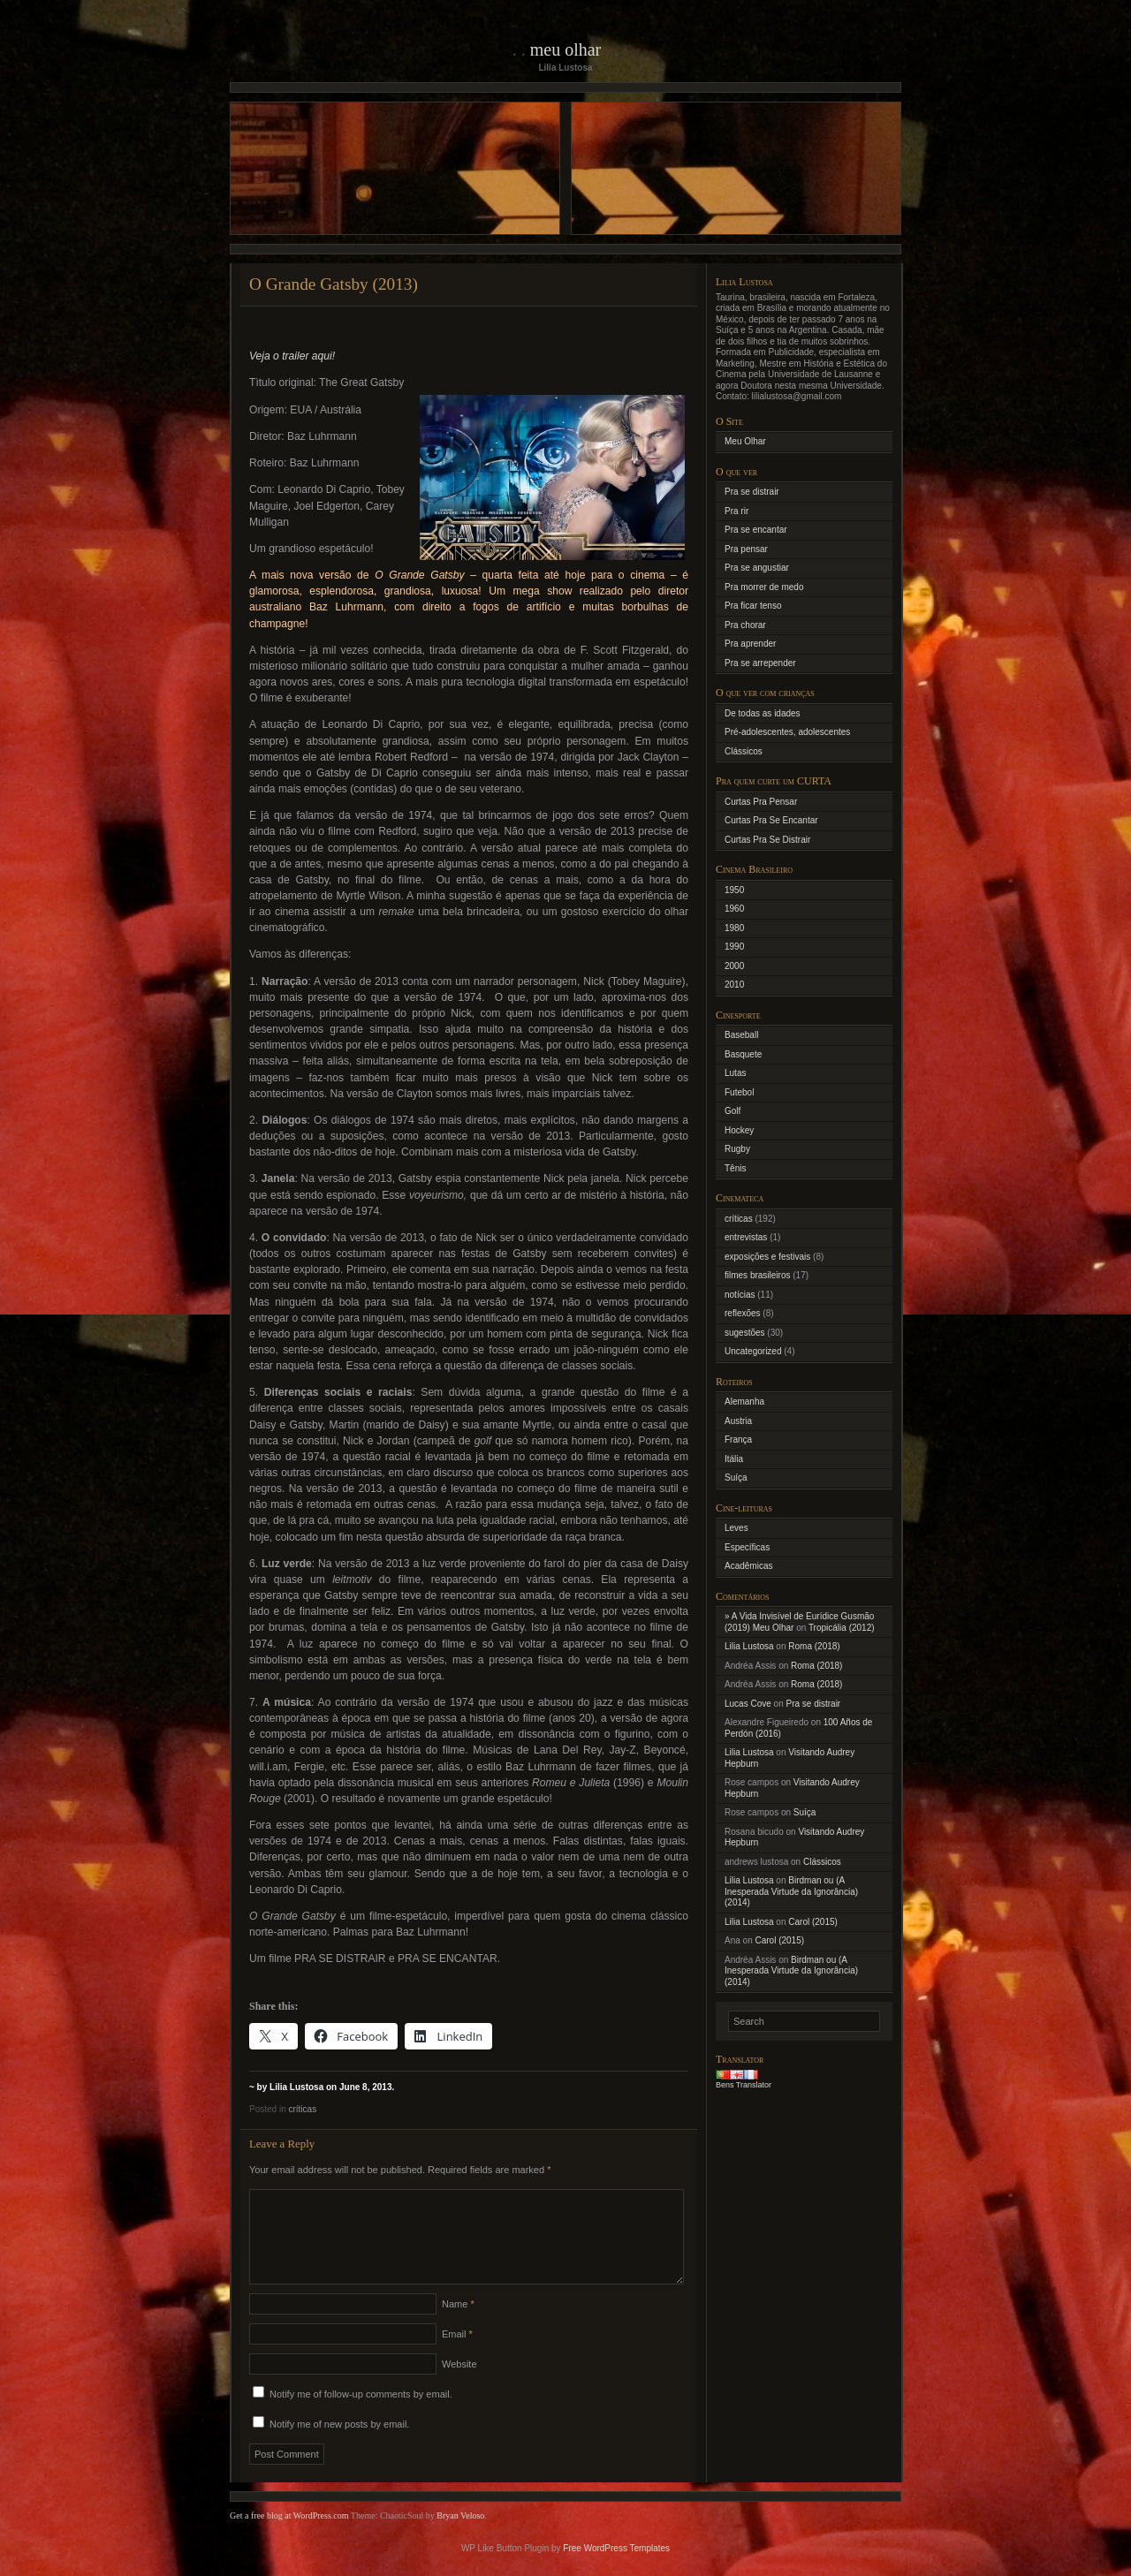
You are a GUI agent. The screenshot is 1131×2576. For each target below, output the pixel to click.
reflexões (743, 1313)
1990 (734, 946)
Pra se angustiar (757, 567)
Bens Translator (743, 2084)
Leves (736, 1528)
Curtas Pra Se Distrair (767, 840)
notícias (740, 1294)
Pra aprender (750, 643)
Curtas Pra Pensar (761, 802)
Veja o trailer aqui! (292, 356)
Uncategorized (753, 1351)
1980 (734, 928)
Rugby (737, 1149)
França (738, 1439)
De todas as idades (763, 713)
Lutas (735, 1073)
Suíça (736, 1477)
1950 (734, 890)
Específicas (747, 1547)
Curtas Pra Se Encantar (771, 820)
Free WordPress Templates (616, 2569)
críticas (302, 2109)
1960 (734, 908)
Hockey (739, 1130)
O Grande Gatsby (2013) (333, 284)
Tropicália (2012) (841, 1628)
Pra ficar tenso (753, 605)
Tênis (735, 1168)
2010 (734, 984)
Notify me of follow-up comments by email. (360, 2415)
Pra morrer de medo (764, 587)
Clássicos (744, 751)
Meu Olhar (566, 49)
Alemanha (744, 1401)
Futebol (739, 1092)
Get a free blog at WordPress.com (289, 2537)
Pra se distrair (752, 491)
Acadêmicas (748, 1566)
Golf (732, 1111)
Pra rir (736, 511)
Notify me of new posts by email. (339, 2445)
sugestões (745, 1332)
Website (459, 2385)
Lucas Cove (748, 1703)
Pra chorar (745, 625)
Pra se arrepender (760, 663)
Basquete (743, 1054)
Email (457, 2355)
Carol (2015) (813, 1922)
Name (458, 2325)
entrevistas (746, 1237)
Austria (738, 1421)
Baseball (741, 1035)
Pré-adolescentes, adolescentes (787, 732)
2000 (734, 966)
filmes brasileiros (757, 1275)
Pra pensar (746, 549)
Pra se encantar (756, 529)
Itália (734, 1459)
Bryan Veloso (460, 2537)
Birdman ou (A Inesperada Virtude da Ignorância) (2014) (791, 1891)
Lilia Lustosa (749, 1646)
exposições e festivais (767, 1256)
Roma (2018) (813, 1646)
